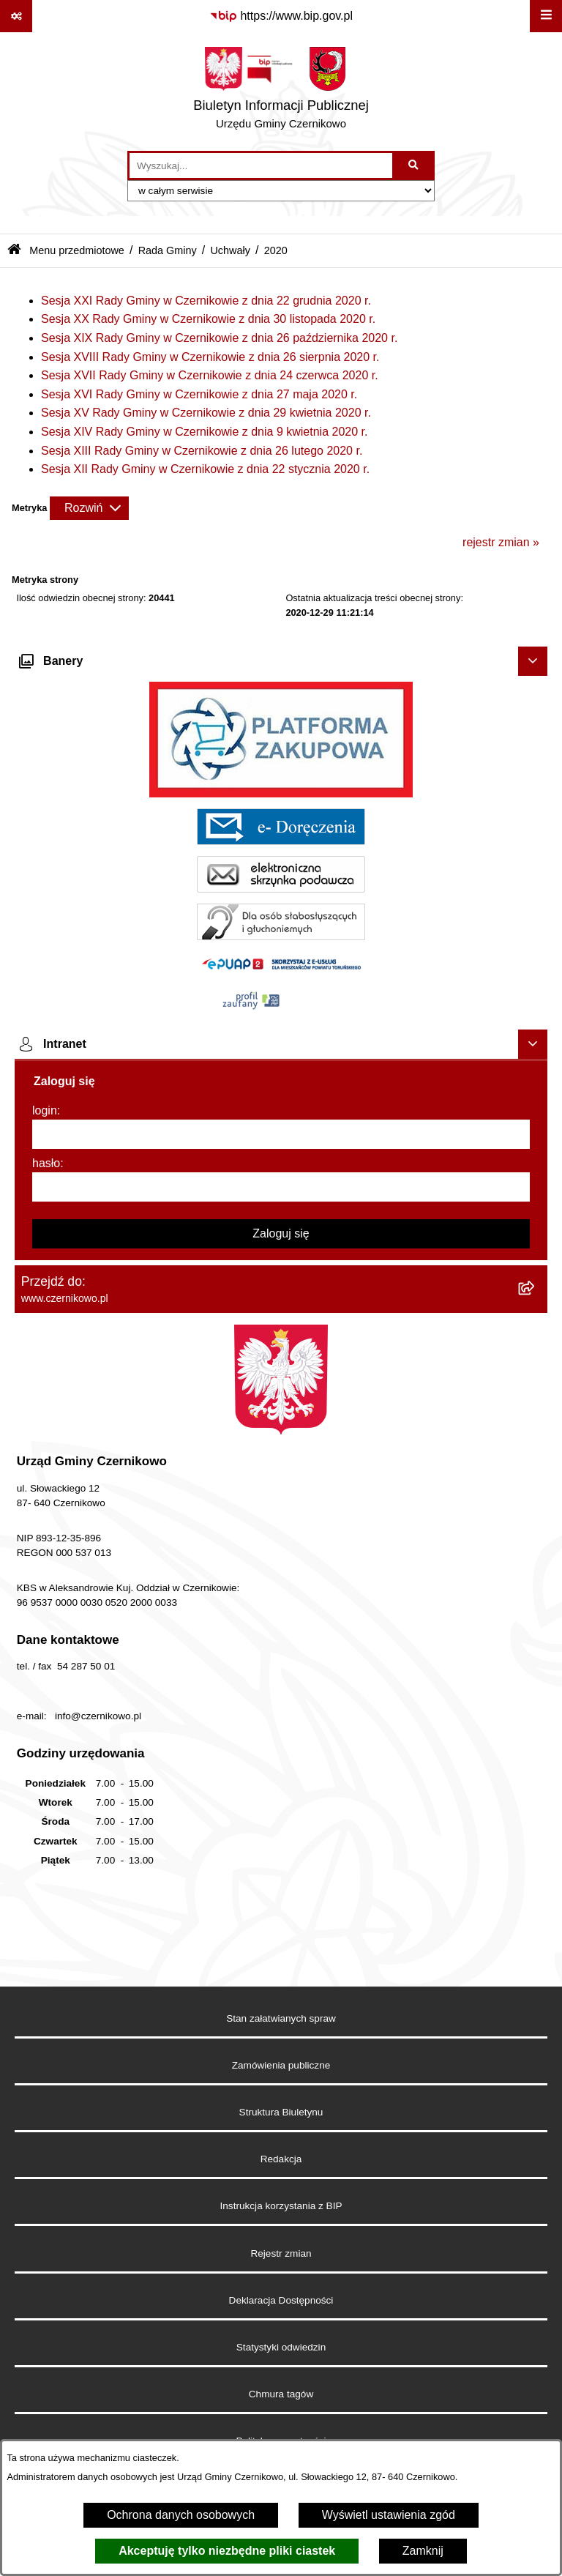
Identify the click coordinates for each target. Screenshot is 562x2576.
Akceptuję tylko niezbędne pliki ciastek (227, 2551)
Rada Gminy (167, 250)
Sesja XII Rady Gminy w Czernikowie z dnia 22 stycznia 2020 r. (205, 469)
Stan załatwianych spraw (281, 2018)
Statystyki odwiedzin (281, 2347)
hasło (46, 1163)
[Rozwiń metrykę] (89, 508)
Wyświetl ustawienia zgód (388, 2515)
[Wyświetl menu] (546, 16)
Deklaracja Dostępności (281, 2300)
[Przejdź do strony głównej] (281, 91)
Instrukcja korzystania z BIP (281, 2205)
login (44, 1110)
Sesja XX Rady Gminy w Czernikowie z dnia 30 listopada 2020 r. (208, 319)
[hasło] (281, 1187)
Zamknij (422, 2551)
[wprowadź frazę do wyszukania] (260, 165)
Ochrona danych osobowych (181, 2515)
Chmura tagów (281, 2394)
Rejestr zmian (280, 2253)
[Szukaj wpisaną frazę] (414, 165)
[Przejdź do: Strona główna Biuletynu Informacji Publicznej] (14, 250)
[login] (281, 1134)
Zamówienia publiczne (281, 2065)
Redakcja (281, 2159)
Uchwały (230, 250)
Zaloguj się (280, 1233)
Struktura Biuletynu (281, 2112)
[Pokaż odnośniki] (16, 16)
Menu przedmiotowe (76, 250)
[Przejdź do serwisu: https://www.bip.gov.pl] (281, 16)
